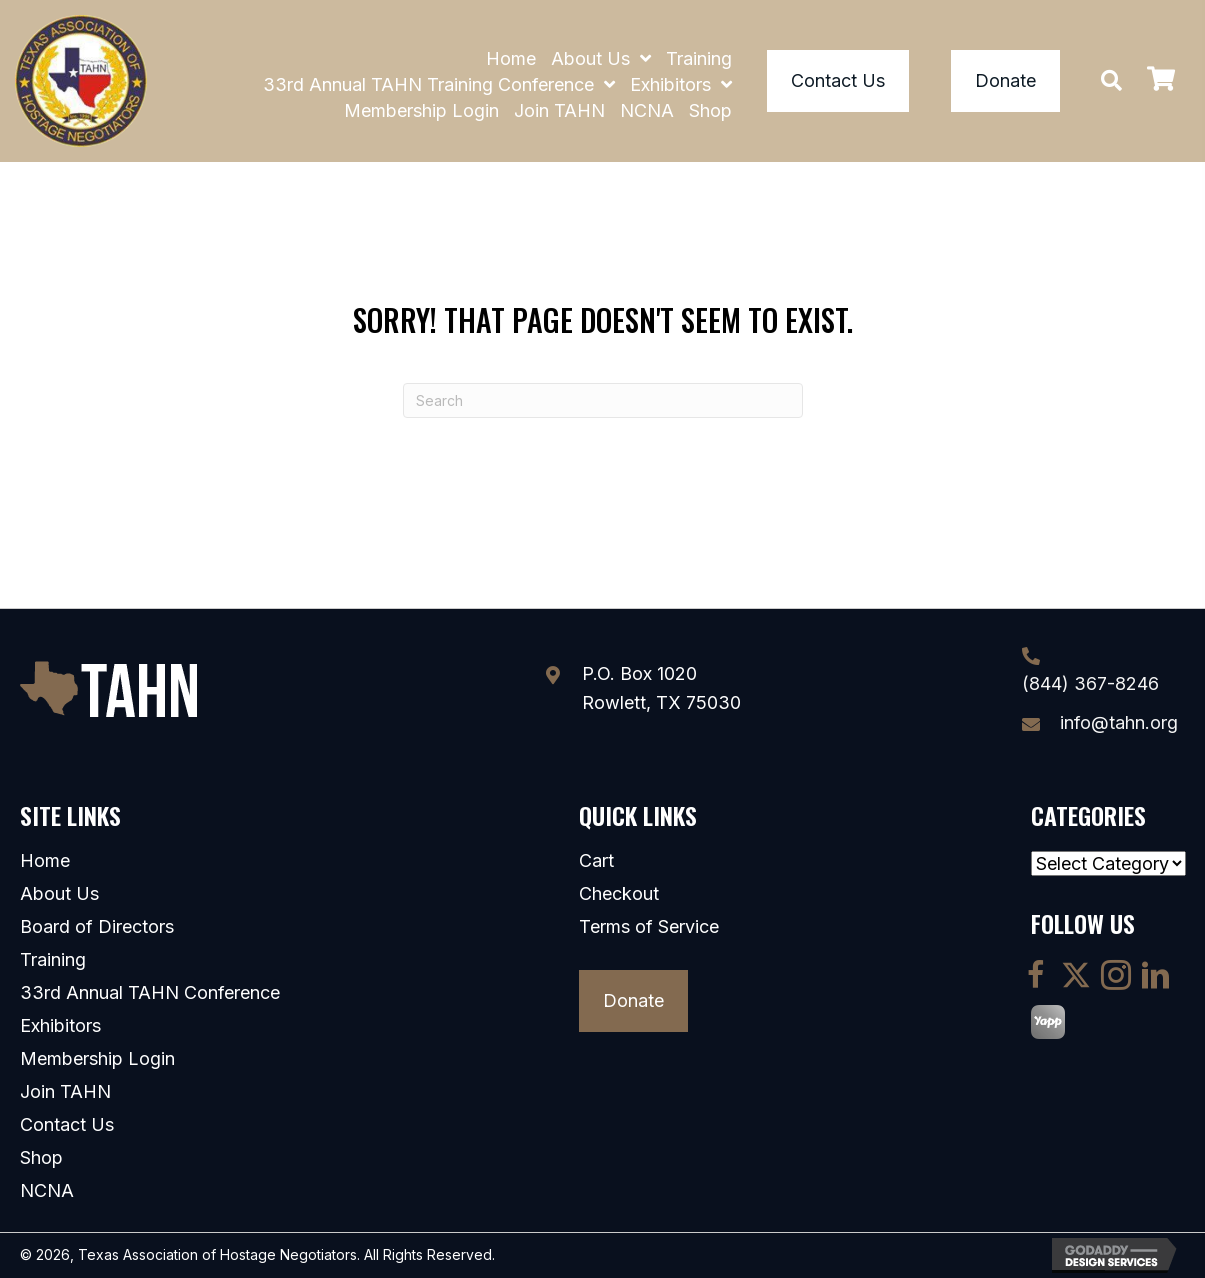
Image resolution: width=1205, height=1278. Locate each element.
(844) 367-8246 (1090, 683)
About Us (59, 894)
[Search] (603, 400)
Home (45, 861)
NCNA (47, 1191)
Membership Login (97, 1059)
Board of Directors (97, 927)
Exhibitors (60, 1026)
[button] (1111, 80)
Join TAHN (65, 1092)
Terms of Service (649, 927)
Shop (41, 1158)
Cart (596, 861)
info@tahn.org (1119, 722)
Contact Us (67, 1125)
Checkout (619, 894)
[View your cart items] (1161, 81)
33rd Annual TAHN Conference (150, 993)
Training (53, 960)
